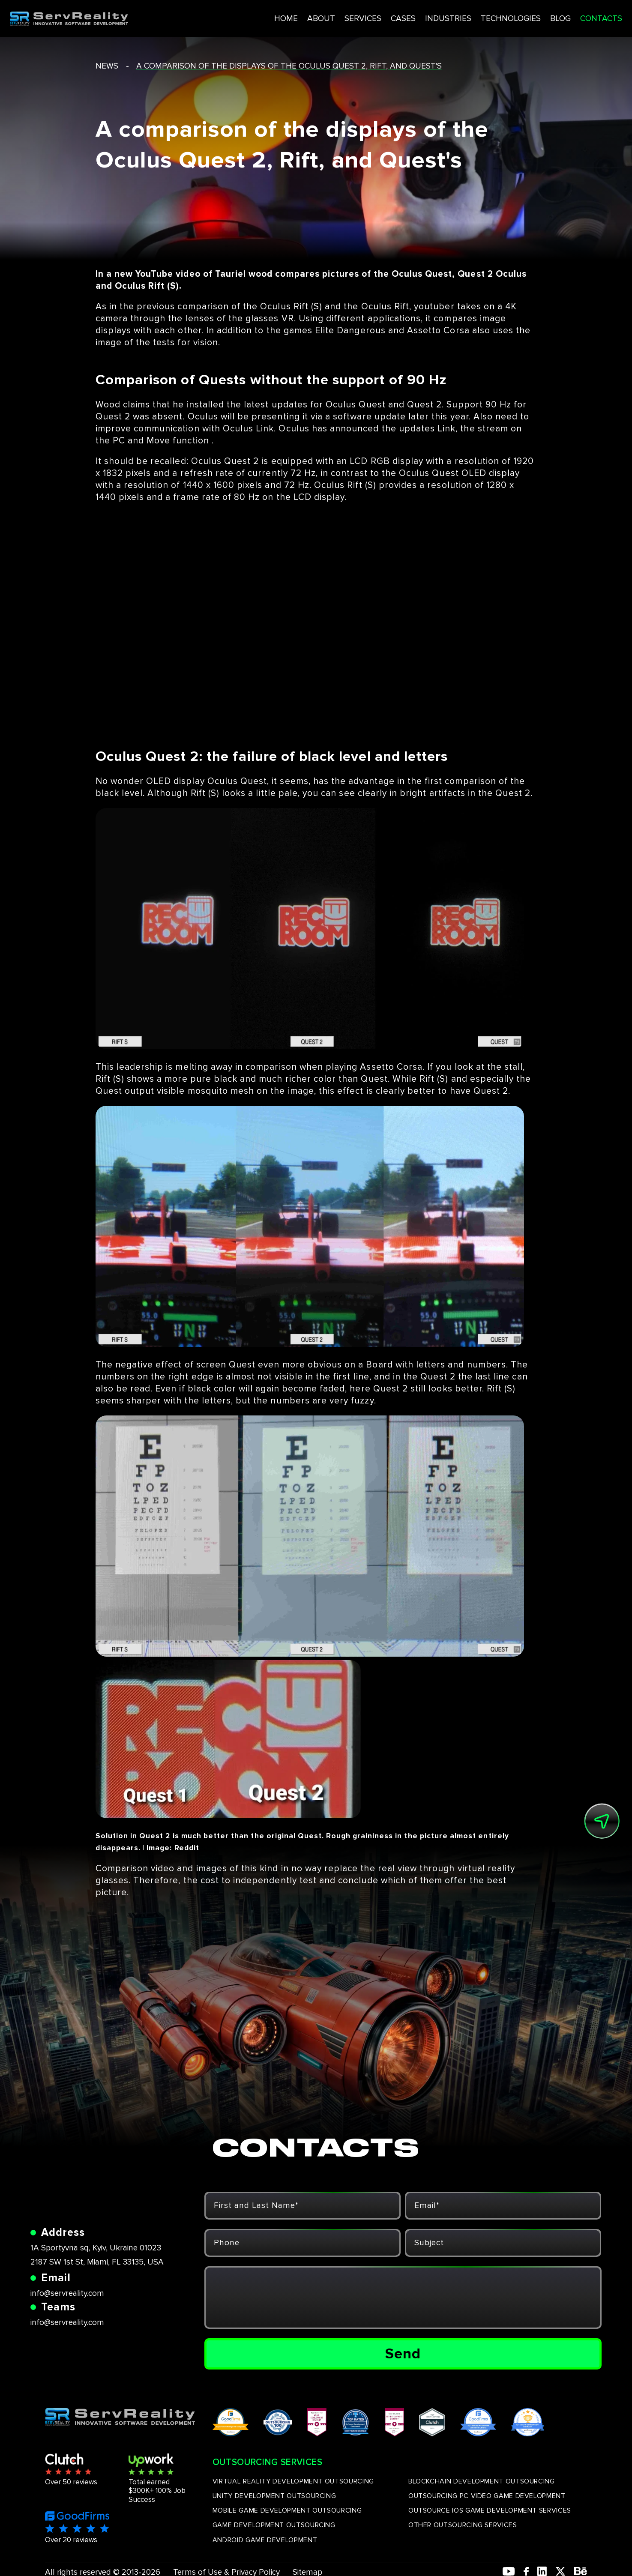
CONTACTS (567, 16)
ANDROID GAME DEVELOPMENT (265, 2540)
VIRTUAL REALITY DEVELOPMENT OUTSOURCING (293, 2481)
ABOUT (280, 16)
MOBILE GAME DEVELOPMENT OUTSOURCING (287, 2510)
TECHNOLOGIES (474, 16)
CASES (364, 16)
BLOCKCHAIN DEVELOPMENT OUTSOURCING (481, 2481)
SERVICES (322, 16)
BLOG (525, 16)
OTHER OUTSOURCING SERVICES (462, 2525)
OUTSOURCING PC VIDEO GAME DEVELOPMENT (487, 2496)
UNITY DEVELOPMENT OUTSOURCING (274, 2496)
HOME (244, 16)
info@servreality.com (67, 2293)
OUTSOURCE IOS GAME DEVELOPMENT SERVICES (489, 2510)
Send (403, 2354)
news (107, 66)
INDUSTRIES (410, 16)
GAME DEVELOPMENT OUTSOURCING (274, 2525)
